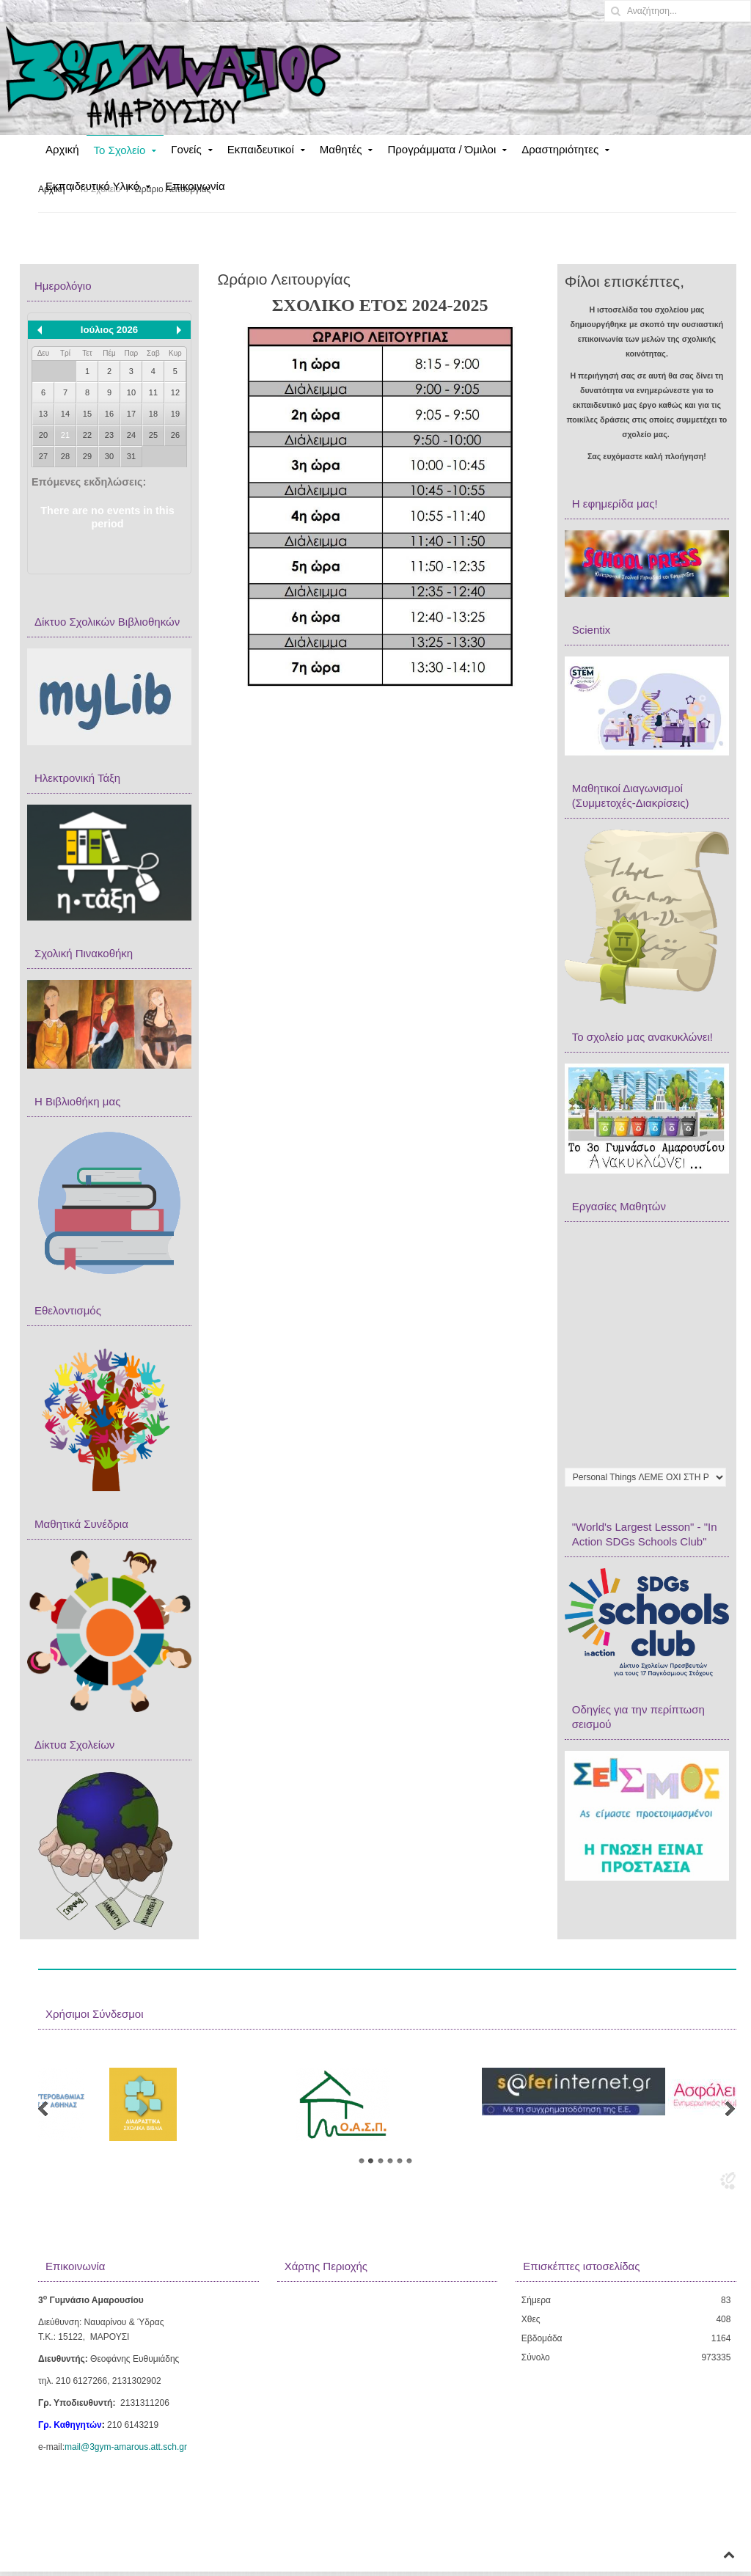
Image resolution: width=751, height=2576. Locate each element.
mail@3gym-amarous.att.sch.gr (126, 2447)
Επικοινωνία (194, 186)
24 (131, 435)
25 (153, 435)
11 (153, 392)
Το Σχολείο (120, 150)
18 (153, 413)
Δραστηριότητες (559, 149)
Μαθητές (341, 149)
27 (43, 456)
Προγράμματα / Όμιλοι (441, 149)
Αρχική (62, 149)
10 (131, 392)
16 (109, 413)
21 (65, 435)
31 (131, 456)
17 (131, 413)
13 (43, 413)
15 (87, 413)
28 (65, 456)
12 (175, 392)
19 (175, 413)
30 (109, 456)
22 (87, 435)
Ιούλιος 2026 (109, 329)
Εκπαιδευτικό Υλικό (92, 186)
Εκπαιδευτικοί (260, 149)
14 (65, 413)
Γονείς (186, 149)
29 (87, 456)
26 (175, 435)
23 (109, 435)
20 (43, 435)
